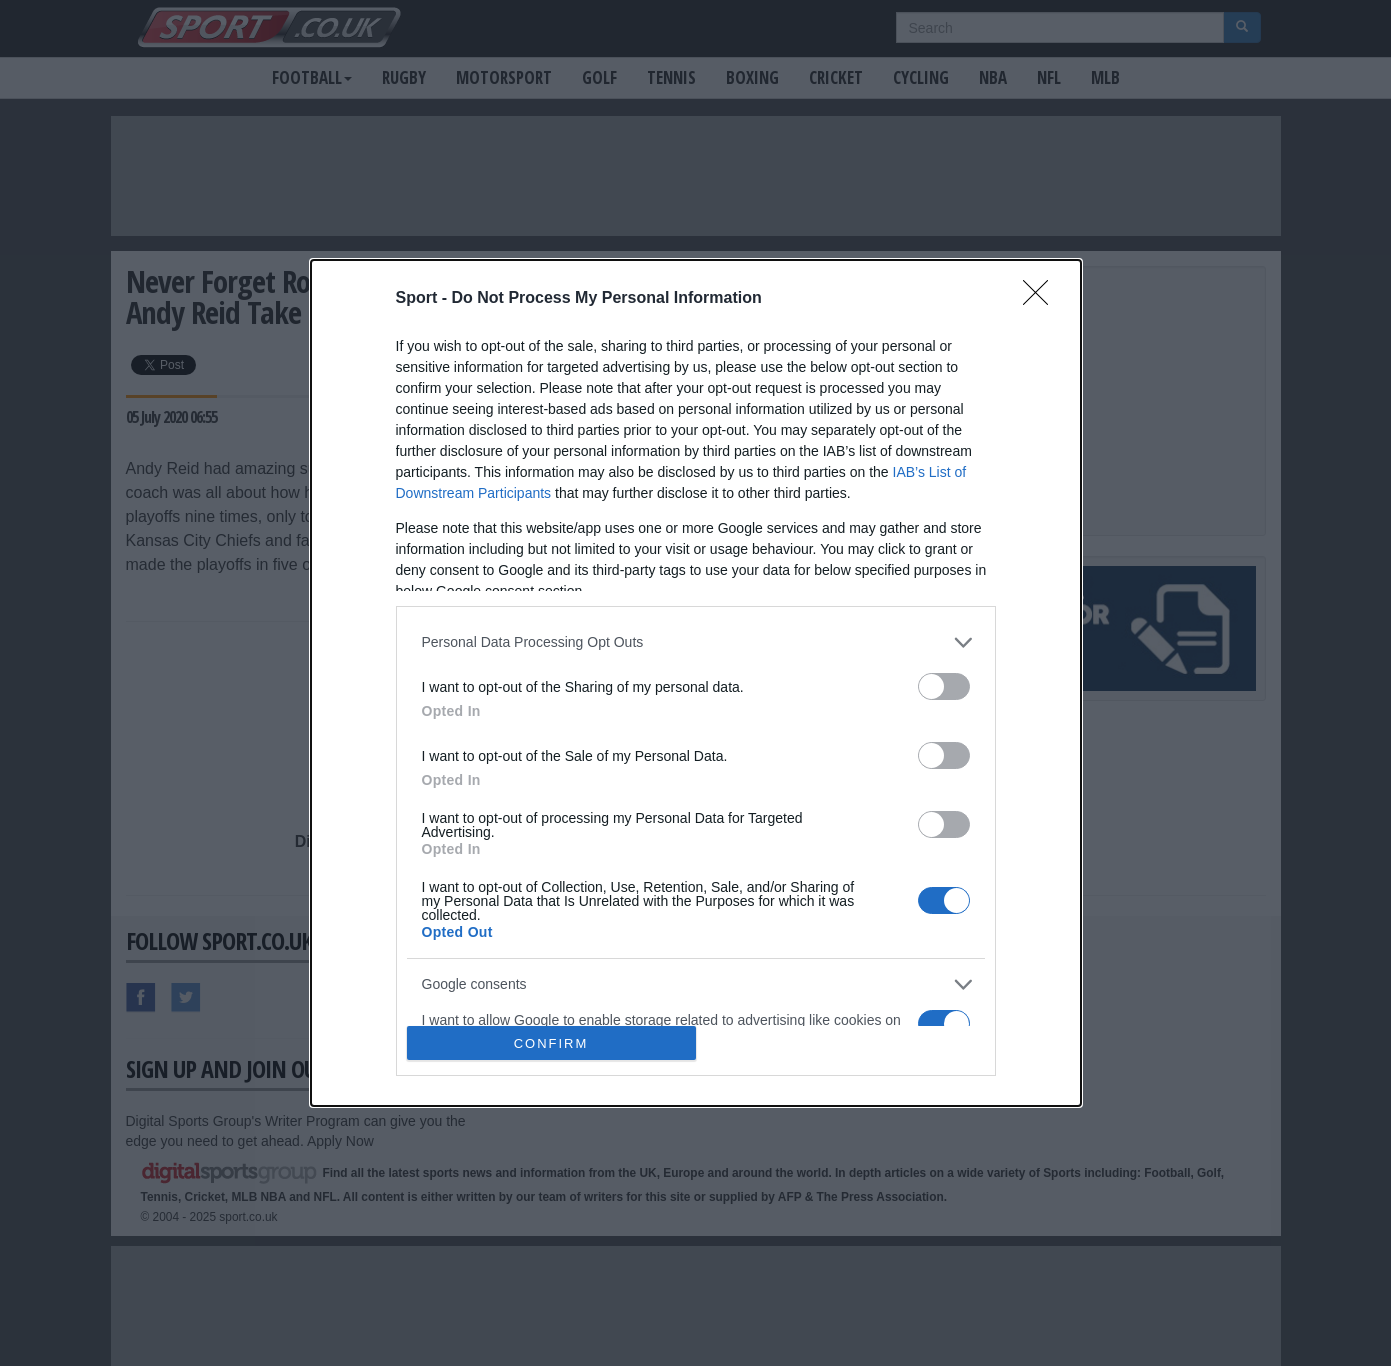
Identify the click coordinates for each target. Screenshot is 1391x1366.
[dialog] (696, 683)
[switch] (944, 686)
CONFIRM (551, 1043)
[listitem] (696, 642)
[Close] (1042, 299)
